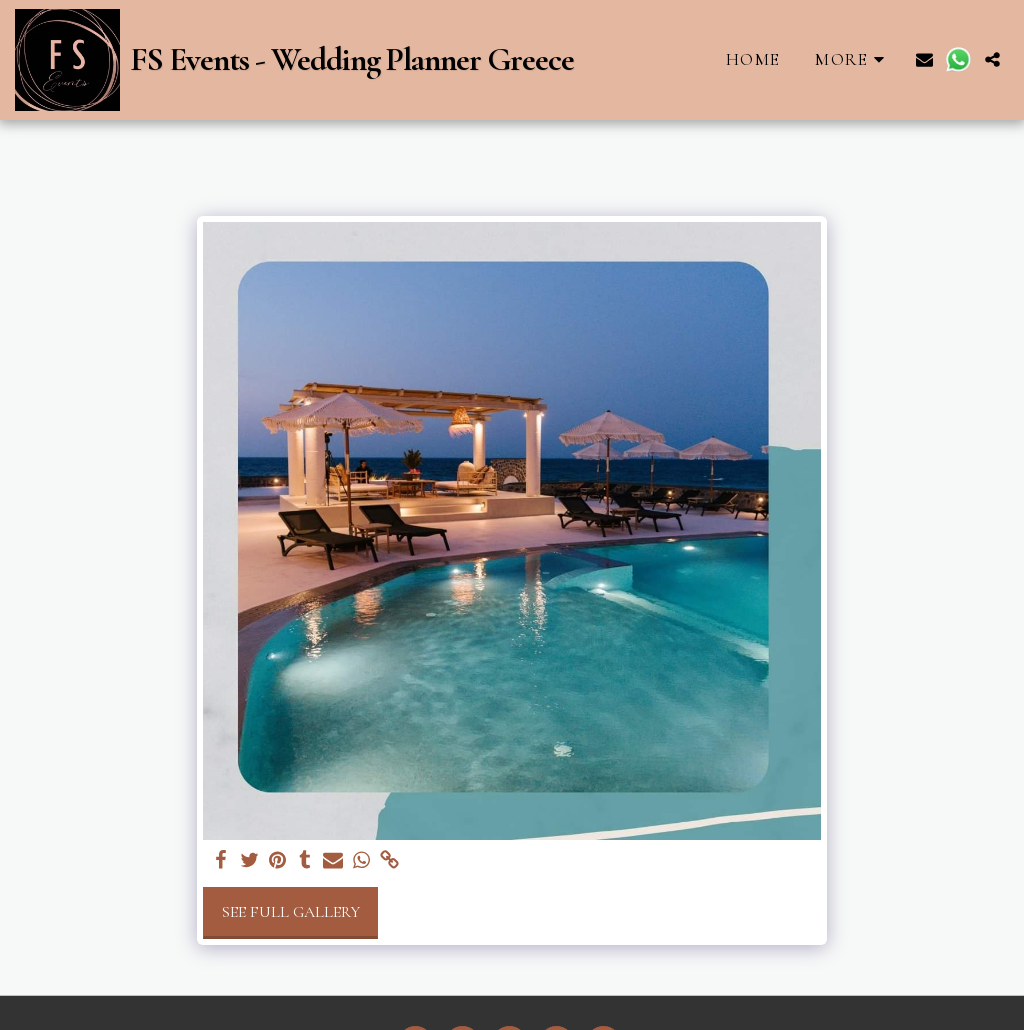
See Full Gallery (291, 912)
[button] (924, 59)
